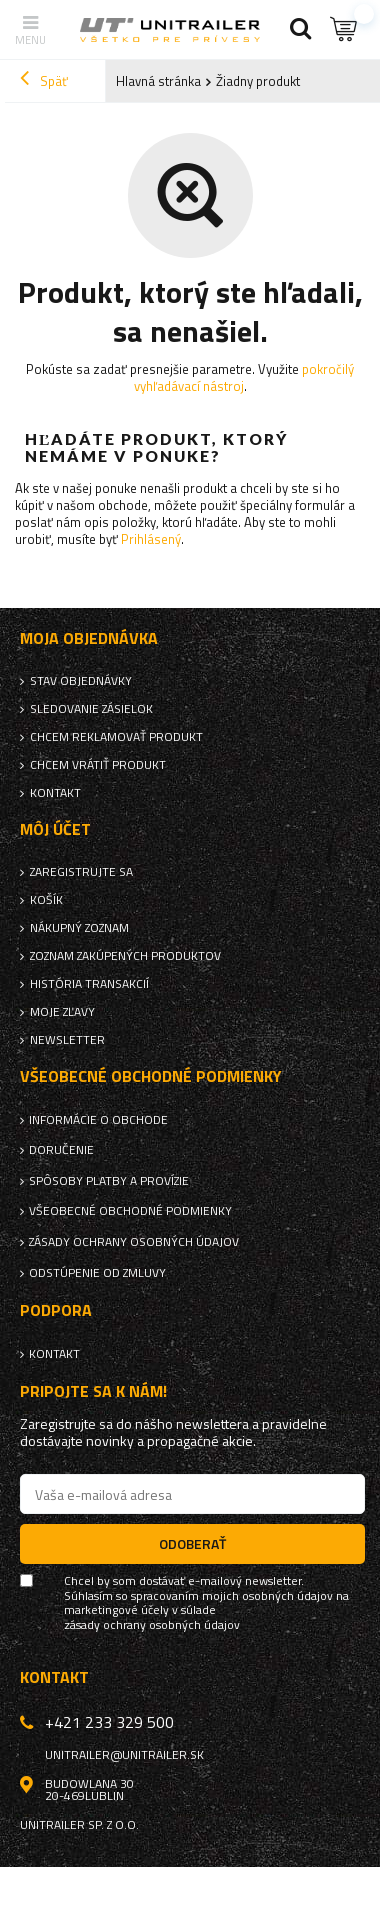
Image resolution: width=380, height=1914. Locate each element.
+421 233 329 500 (109, 1722)
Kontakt (55, 793)
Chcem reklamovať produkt (116, 737)
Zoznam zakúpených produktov (125, 956)
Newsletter (67, 1040)
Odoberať (192, 1543)
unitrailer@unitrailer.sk (124, 1755)
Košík (46, 900)
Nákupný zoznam (79, 928)
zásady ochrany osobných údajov (152, 1625)
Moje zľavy (62, 1012)
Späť (44, 81)
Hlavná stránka (158, 81)
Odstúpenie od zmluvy (97, 1273)
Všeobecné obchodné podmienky (130, 1211)
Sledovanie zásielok (91, 709)
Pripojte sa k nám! (93, 1391)
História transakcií (89, 984)
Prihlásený (151, 539)
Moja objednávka (89, 638)
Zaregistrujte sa (81, 872)
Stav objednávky (81, 681)
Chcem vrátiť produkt (98, 765)
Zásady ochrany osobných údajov (134, 1242)
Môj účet (55, 829)
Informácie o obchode (98, 1120)
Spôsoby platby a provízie (109, 1181)
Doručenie (61, 1150)
